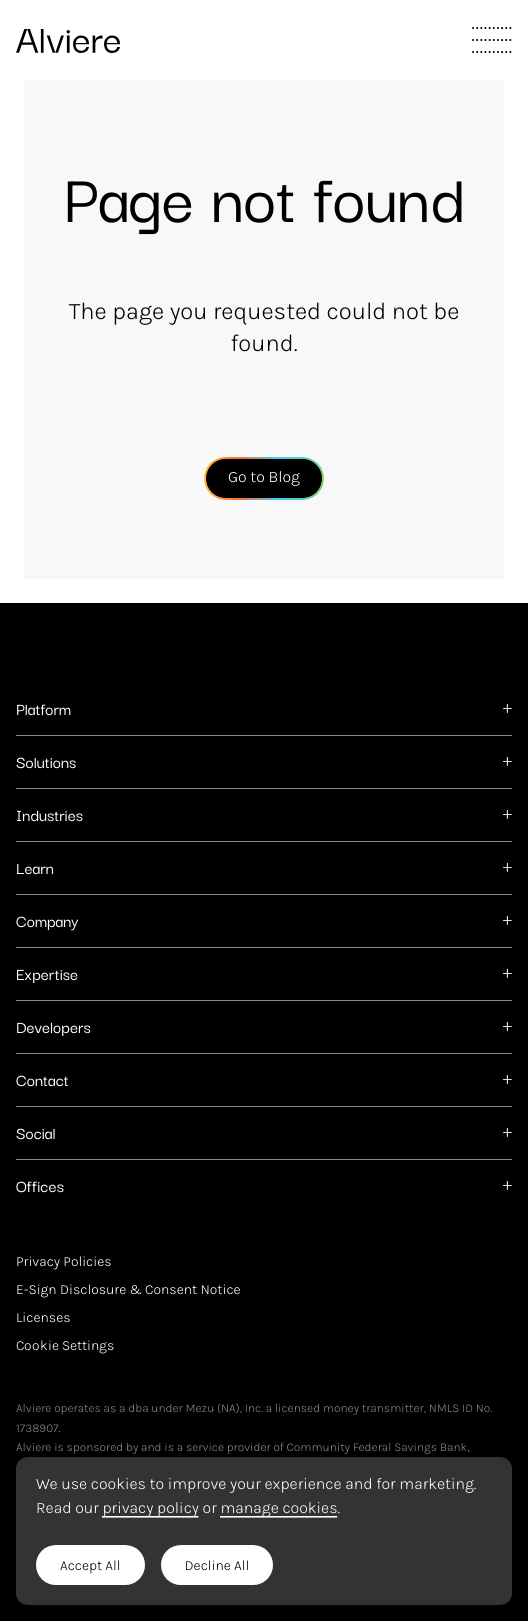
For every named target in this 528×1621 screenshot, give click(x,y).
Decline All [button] (217, 1565)
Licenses (43, 1317)
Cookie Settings (65, 1345)
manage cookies (278, 1508)
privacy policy (150, 1508)
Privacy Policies (64, 1261)
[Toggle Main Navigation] (492, 40)
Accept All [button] (90, 1565)
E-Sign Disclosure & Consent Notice (128, 1289)
